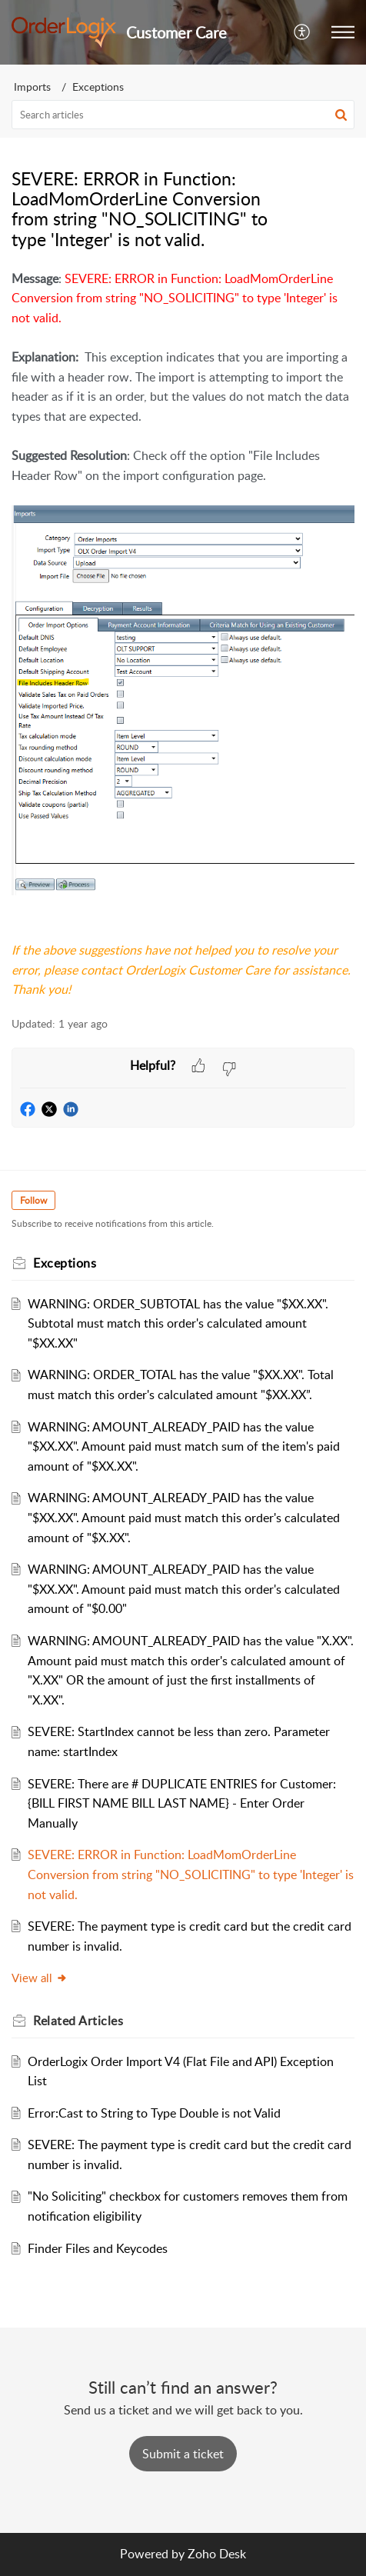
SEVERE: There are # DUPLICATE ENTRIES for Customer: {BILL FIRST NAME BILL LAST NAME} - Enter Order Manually (182, 1803)
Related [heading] (78, 2020)
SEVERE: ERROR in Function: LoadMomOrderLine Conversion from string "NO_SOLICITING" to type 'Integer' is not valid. (191, 1874)
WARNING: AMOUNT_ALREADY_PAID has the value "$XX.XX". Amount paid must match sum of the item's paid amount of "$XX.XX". (184, 1446)
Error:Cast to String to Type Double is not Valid (154, 2112)
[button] (302, 32)
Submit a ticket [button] (183, 2453)
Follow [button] (33, 1200)
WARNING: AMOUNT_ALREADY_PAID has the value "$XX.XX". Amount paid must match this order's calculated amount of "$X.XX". (184, 1517)
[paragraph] (183, 634)
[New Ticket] (183, 2453)
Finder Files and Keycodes (98, 2248)
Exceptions (98, 86)
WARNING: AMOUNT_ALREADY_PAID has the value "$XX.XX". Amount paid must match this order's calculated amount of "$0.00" (184, 1589)
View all (40, 1977)
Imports (32, 86)
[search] (183, 114)
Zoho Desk (217, 2553)
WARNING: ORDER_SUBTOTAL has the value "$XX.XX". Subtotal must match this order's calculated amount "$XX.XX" (178, 1323)
